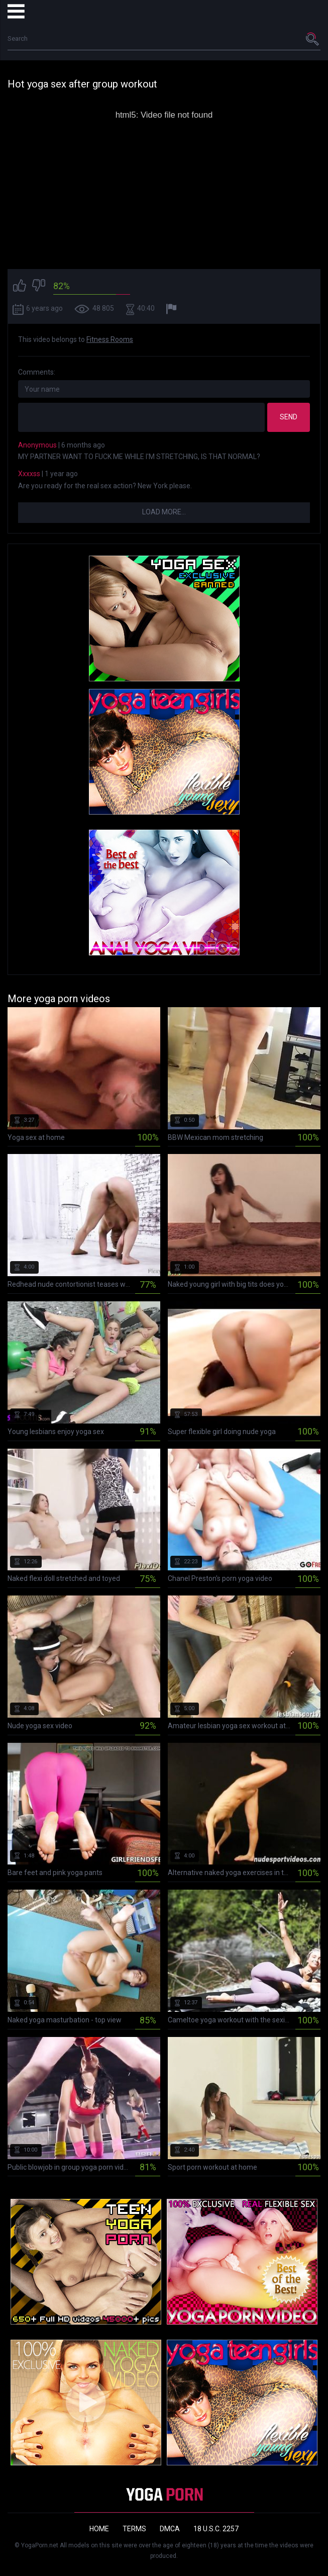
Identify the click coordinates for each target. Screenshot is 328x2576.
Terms (134, 2529)
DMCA (170, 2529)
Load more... (164, 512)
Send (288, 417)
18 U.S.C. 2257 (216, 2529)
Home (99, 2529)
